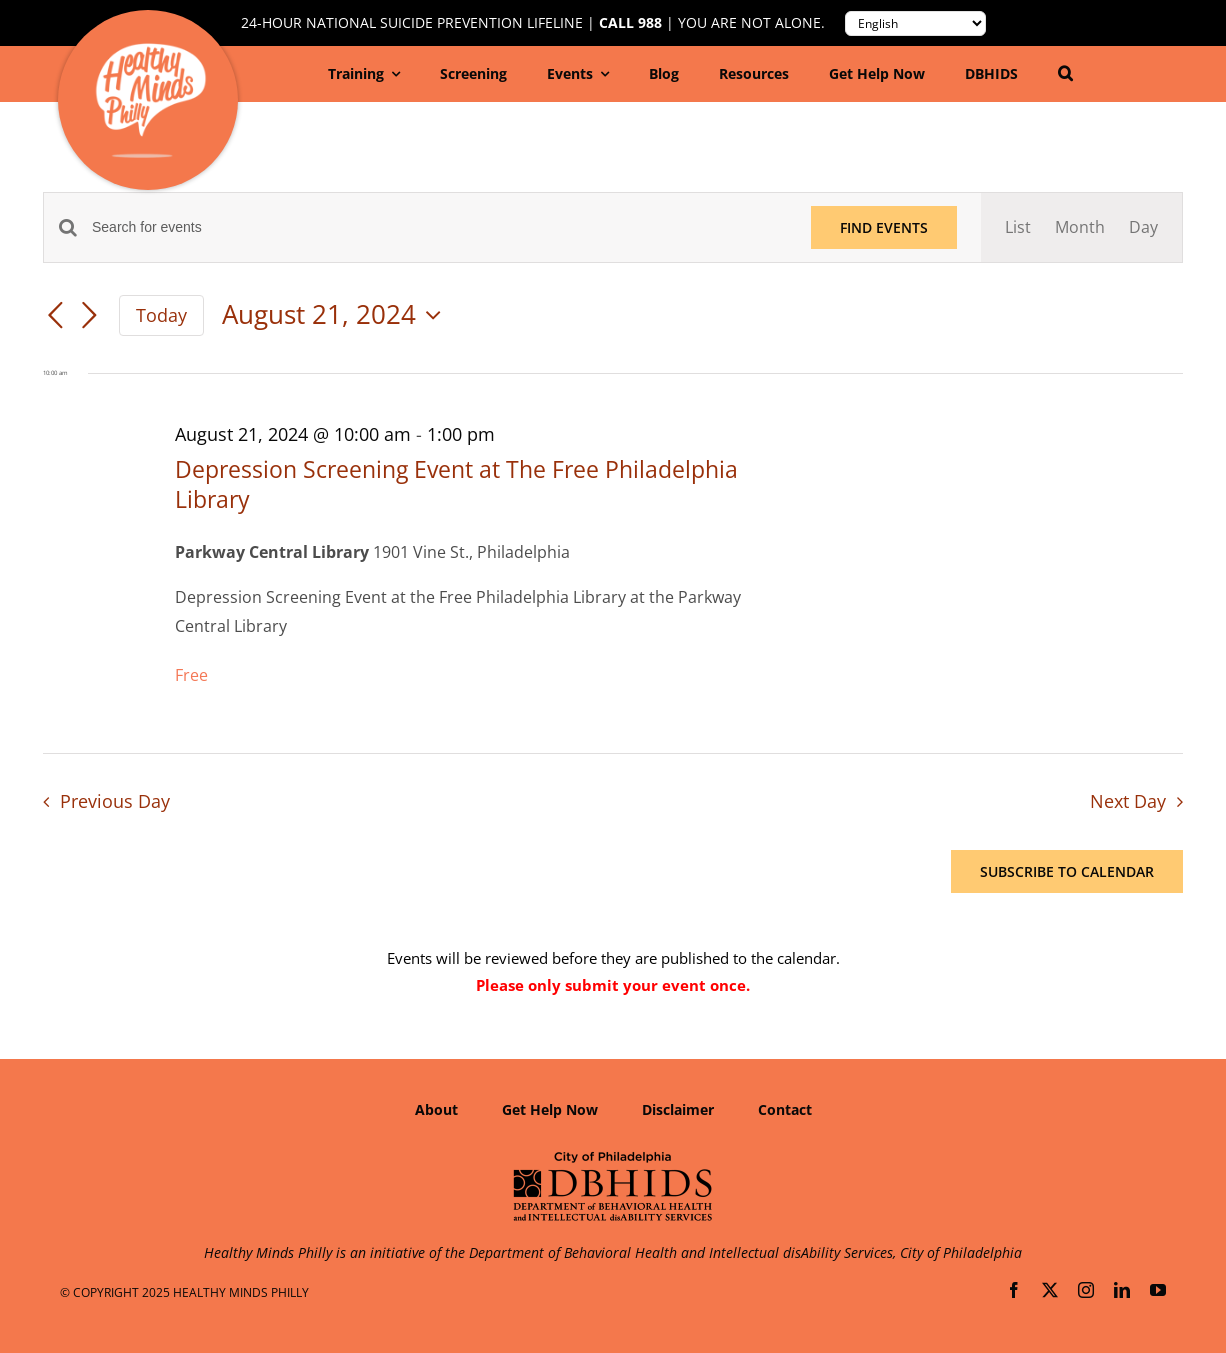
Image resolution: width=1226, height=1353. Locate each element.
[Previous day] (55, 317)
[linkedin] (1122, 1290)
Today (161, 315)
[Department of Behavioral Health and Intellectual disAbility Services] (613, 1158)
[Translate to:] (915, 23)
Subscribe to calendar (1067, 871)
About (436, 1109)
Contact (785, 1109)
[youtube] (1158, 1290)
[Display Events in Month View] (1080, 227)
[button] (1065, 74)
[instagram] (1086, 1290)
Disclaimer (678, 1109)
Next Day (1128, 801)
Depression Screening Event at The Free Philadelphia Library (456, 484)
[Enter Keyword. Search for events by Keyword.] (439, 227)
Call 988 (630, 23)
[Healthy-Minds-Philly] (150, 51)
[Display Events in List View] (1018, 227)
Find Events (884, 227)
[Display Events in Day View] (1143, 227)
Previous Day (115, 801)
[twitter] (1050, 1290)
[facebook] (1014, 1290)
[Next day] (89, 317)
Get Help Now (550, 1109)
